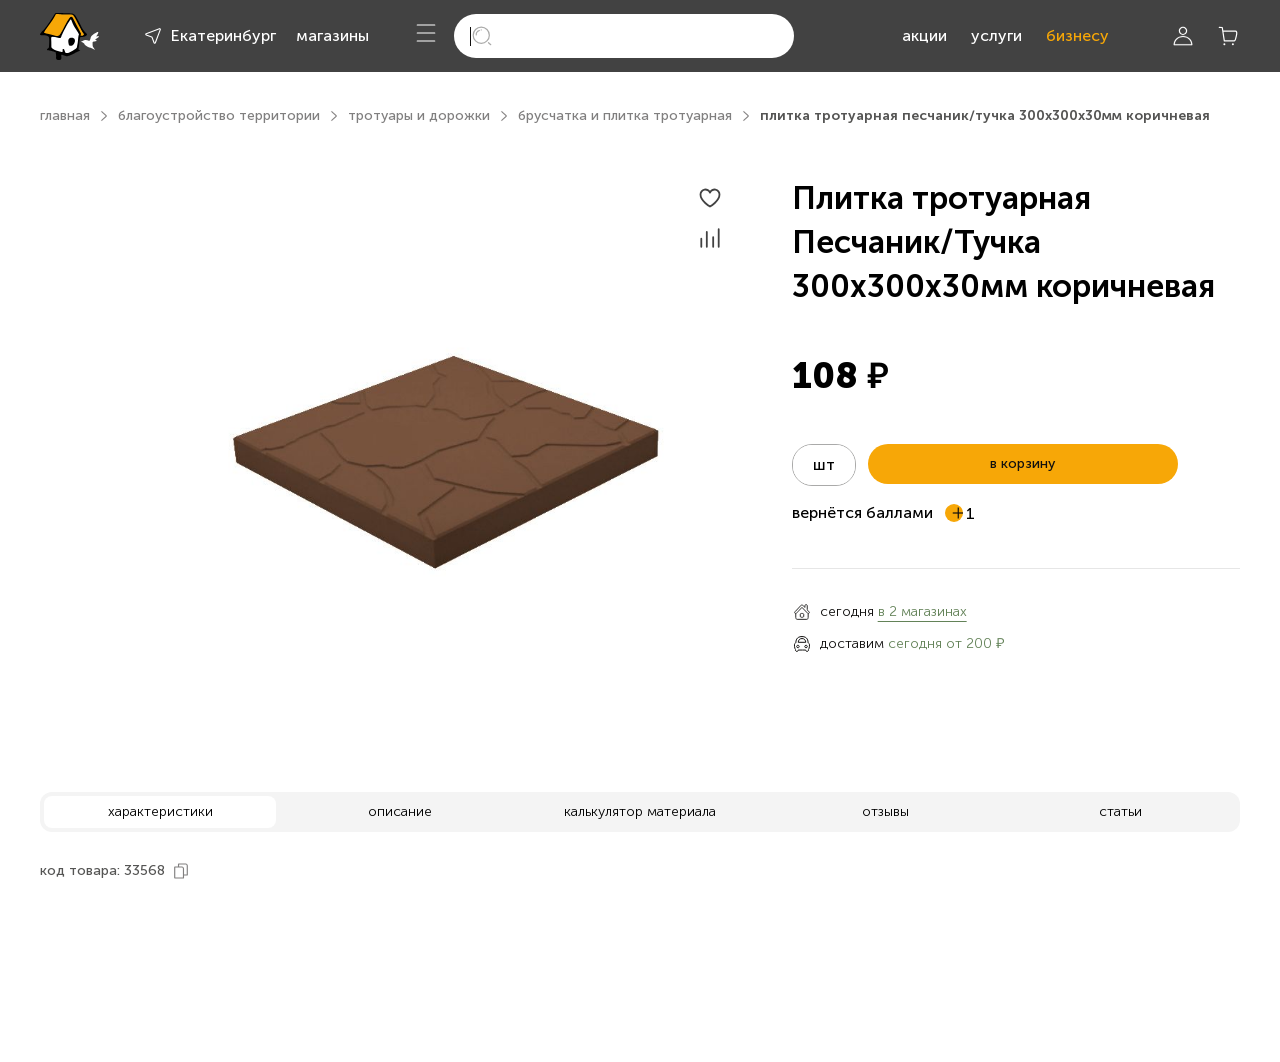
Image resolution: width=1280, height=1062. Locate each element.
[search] (624, 36)
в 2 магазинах (922, 611)
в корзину (1022, 463)
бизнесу (1077, 35)
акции (924, 35)
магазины (332, 35)
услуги (996, 35)
